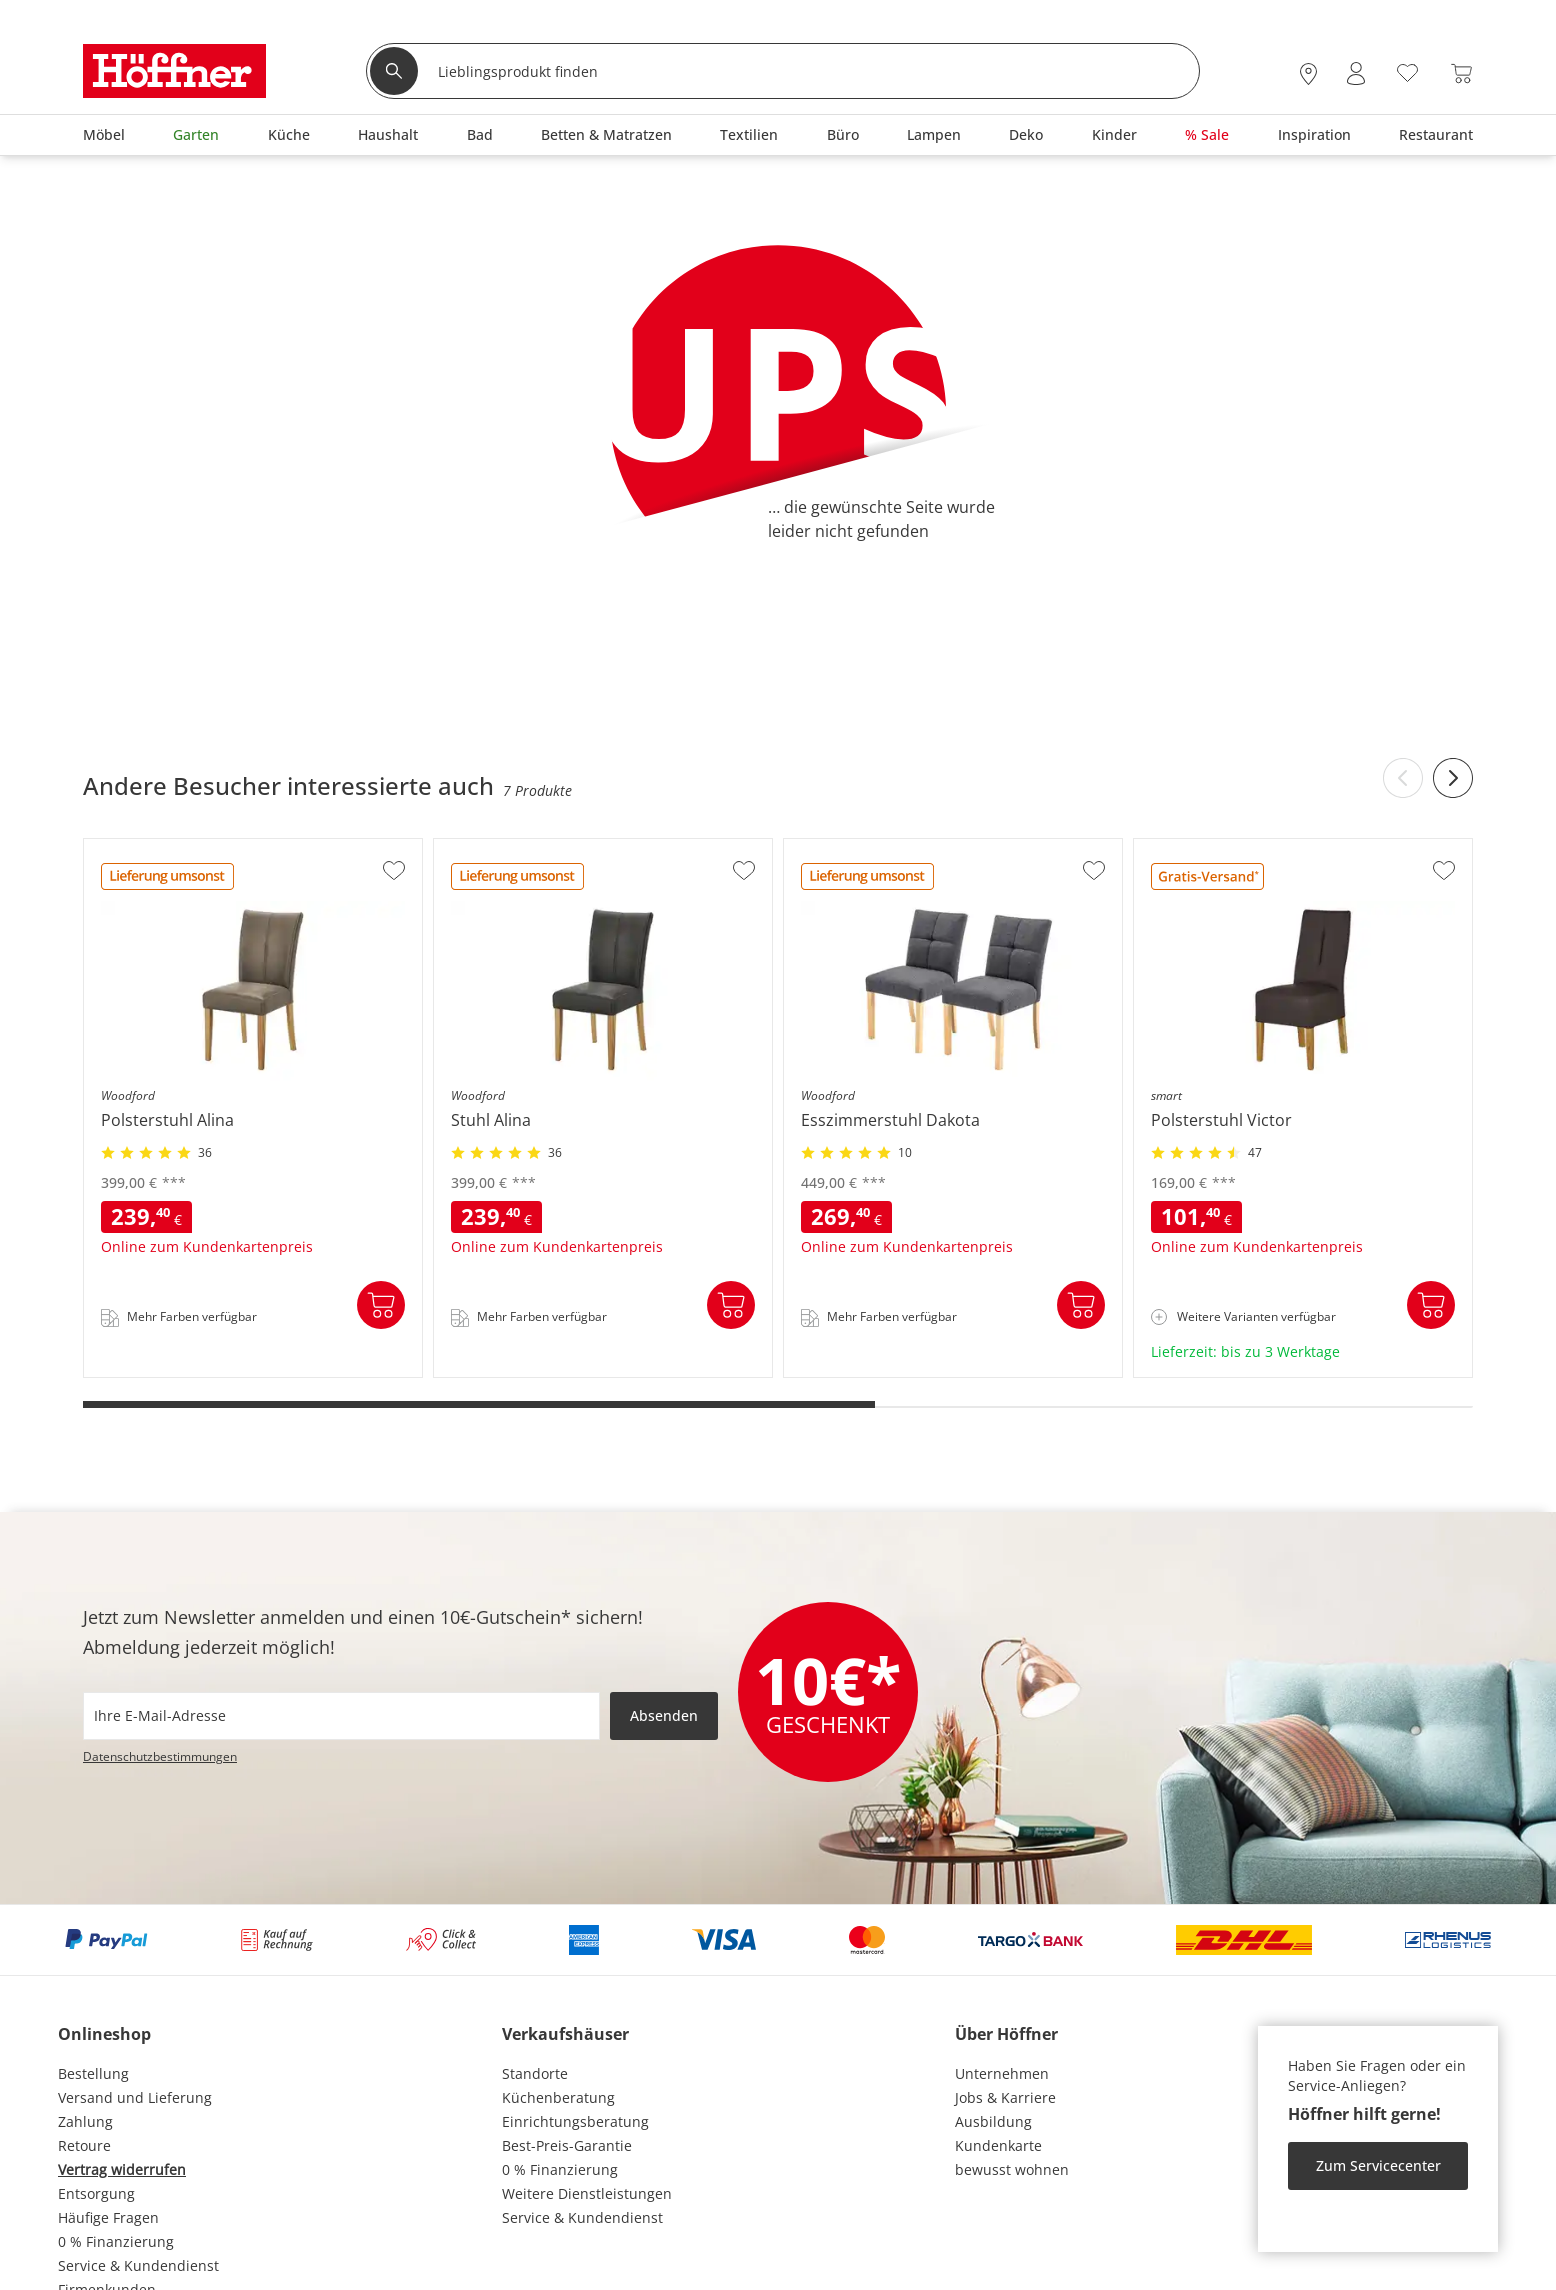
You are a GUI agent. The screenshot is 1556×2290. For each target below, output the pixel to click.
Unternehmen (1002, 2073)
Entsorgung (96, 2193)
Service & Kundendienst (138, 2265)
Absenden (664, 1715)
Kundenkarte (998, 2145)
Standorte (535, 2073)
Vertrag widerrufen (122, 2169)
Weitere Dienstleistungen (587, 2193)
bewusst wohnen (1012, 2169)
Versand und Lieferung (135, 2097)
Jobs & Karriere (1005, 2097)
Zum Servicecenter (1378, 2165)
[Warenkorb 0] (1461, 73)
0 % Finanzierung (116, 2241)
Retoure (84, 2145)
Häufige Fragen (108, 2217)
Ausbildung (993, 2121)
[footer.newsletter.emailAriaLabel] (341, 1716)
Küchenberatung (558, 2097)
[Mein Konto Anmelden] (1356, 73)
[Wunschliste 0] (1407, 71)
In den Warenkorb (381, 1305)
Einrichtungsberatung (575, 2121)
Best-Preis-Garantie (567, 2145)
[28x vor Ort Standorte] (1308, 73)
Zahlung (85, 2121)
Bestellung (93, 2073)
